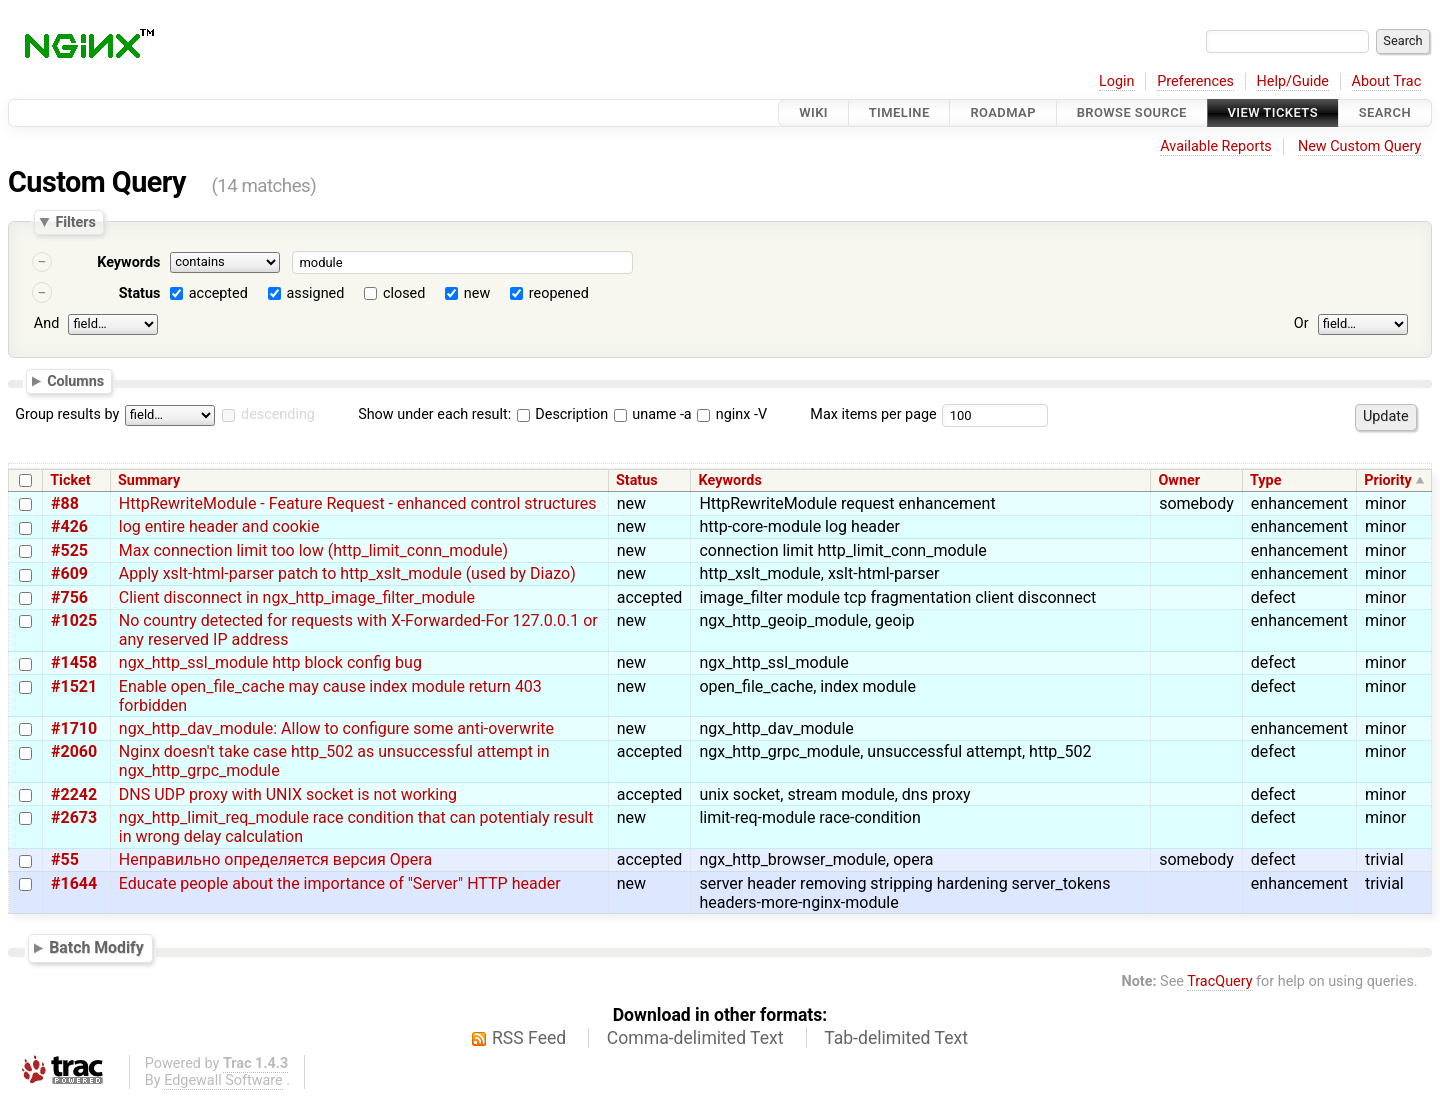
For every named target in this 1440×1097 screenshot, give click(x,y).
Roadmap (1003, 112)
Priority (1388, 480)
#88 (65, 503)
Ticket (70, 480)
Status (140, 293)
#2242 (74, 794)
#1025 (74, 620)
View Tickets (1273, 112)
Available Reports (1216, 146)
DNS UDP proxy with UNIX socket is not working (288, 794)
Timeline (899, 112)
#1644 (74, 883)
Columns (75, 380)
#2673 (74, 817)
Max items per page (873, 414)
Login (1117, 81)
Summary (149, 480)
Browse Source (1132, 112)
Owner (1179, 480)
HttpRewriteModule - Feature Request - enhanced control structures (358, 503)
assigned (315, 293)
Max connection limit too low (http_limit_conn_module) (313, 550)
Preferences (1195, 81)
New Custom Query (1359, 146)
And (46, 323)
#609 (69, 573)
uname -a (653, 414)
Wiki (813, 112)
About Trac (1387, 81)
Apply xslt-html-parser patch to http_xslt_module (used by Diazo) (347, 573)
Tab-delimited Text (896, 1038)
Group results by (67, 414)
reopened (559, 293)
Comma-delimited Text (695, 1038)
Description (562, 414)
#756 (69, 597)
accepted (218, 293)
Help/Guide (1293, 81)
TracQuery (1219, 981)
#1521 (74, 686)
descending (278, 414)
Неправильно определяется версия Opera (275, 859)
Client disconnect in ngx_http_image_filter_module (297, 597)
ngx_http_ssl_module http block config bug (270, 662)
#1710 (74, 728)
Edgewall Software (223, 1080)
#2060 (74, 751)
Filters (75, 222)
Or (1301, 323)
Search (1385, 112)
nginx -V (732, 414)
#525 (69, 550)
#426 (69, 526)
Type (1265, 480)
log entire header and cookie (219, 526)
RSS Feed (529, 1038)
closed (404, 293)
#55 (65, 859)
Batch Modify (96, 947)
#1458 (74, 662)
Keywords (128, 262)
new (477, 293)
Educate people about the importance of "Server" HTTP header (340, 883)
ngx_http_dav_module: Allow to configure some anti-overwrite (336, 728)
